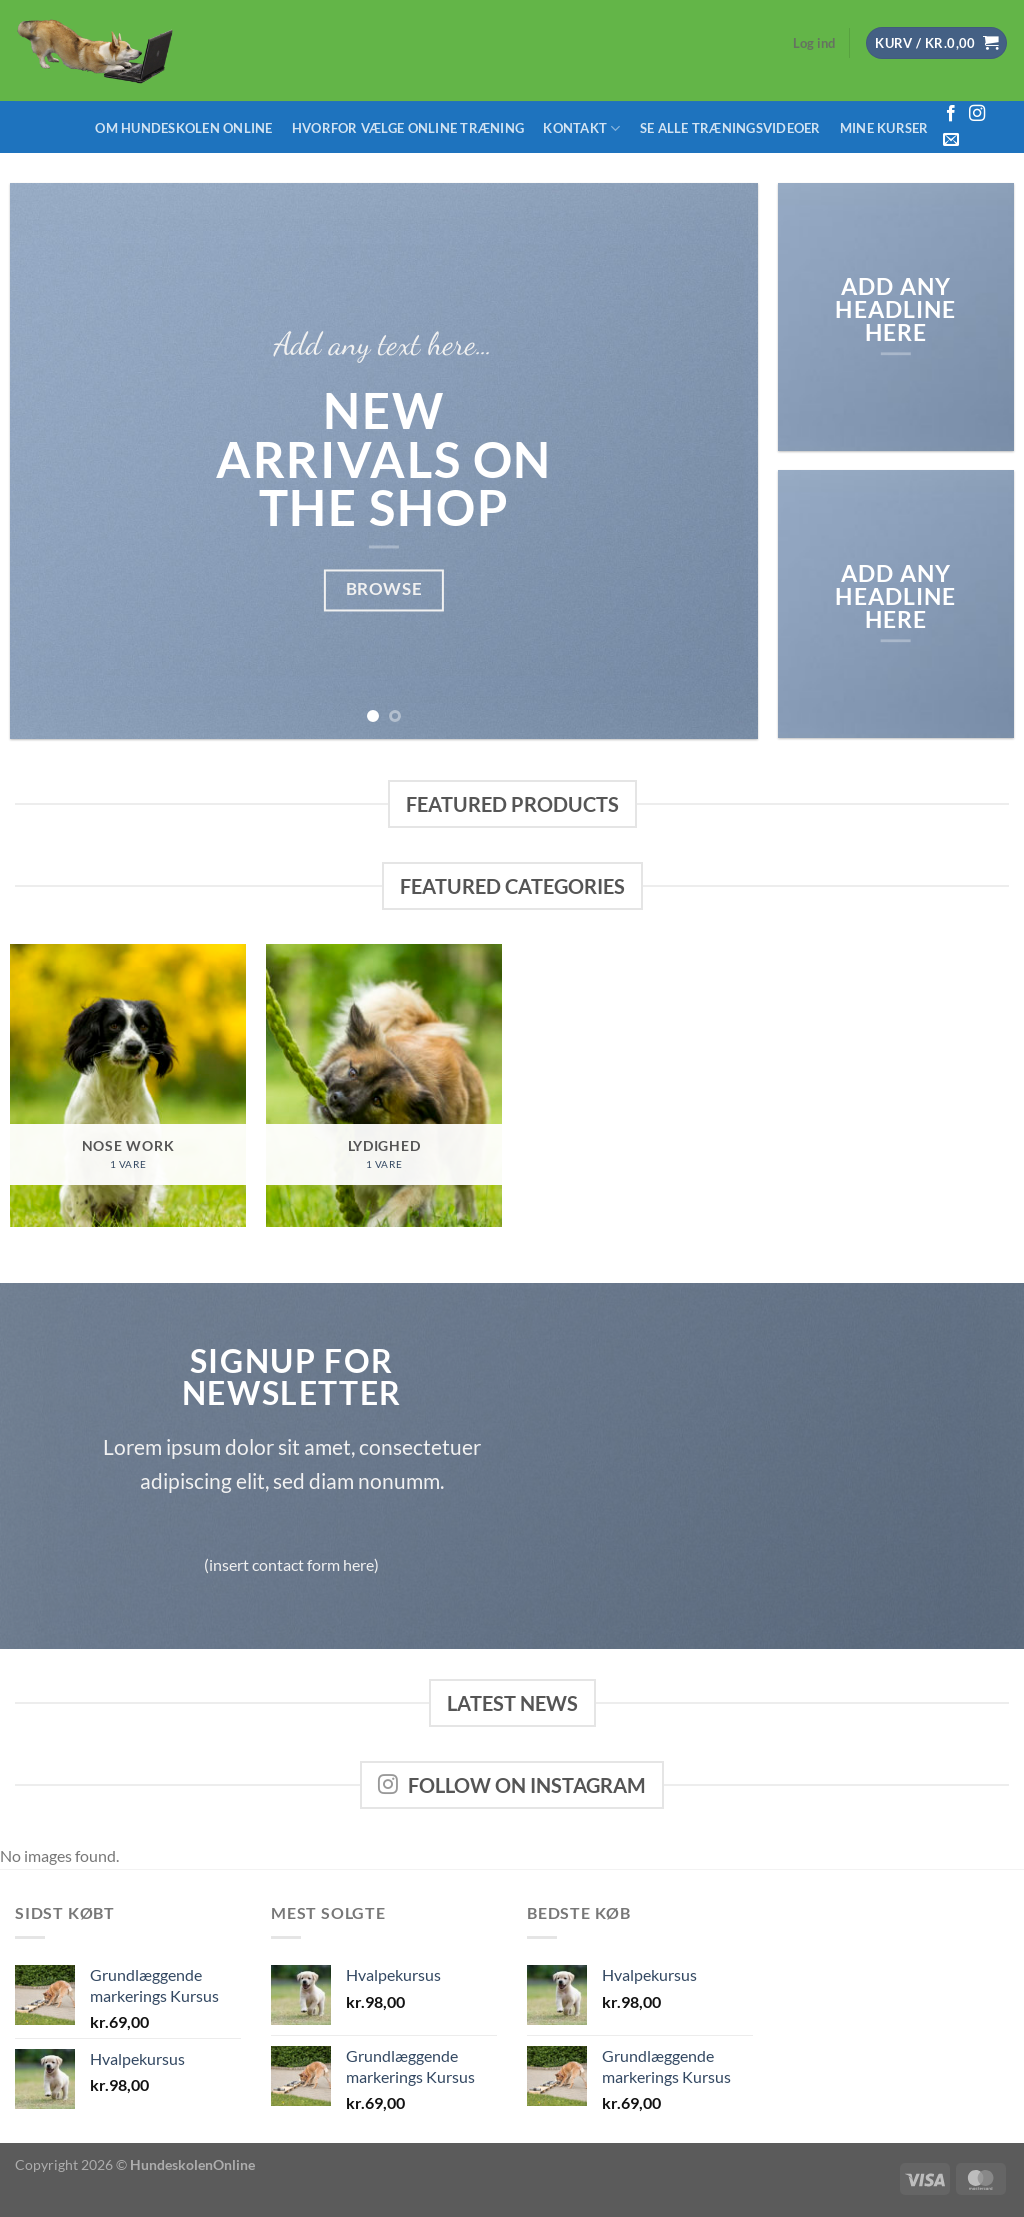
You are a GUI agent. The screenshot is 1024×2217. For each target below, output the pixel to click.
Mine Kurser (884, 128)
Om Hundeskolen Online (183, 128)
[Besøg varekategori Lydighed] (384, 1085)
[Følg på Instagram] (977, 114)
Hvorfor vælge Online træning (408, 128)
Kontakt (581, 128)
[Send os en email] (951, 140)
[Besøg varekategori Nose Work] (128, 1085)
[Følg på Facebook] (951, 114)
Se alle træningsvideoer (730, 128)
